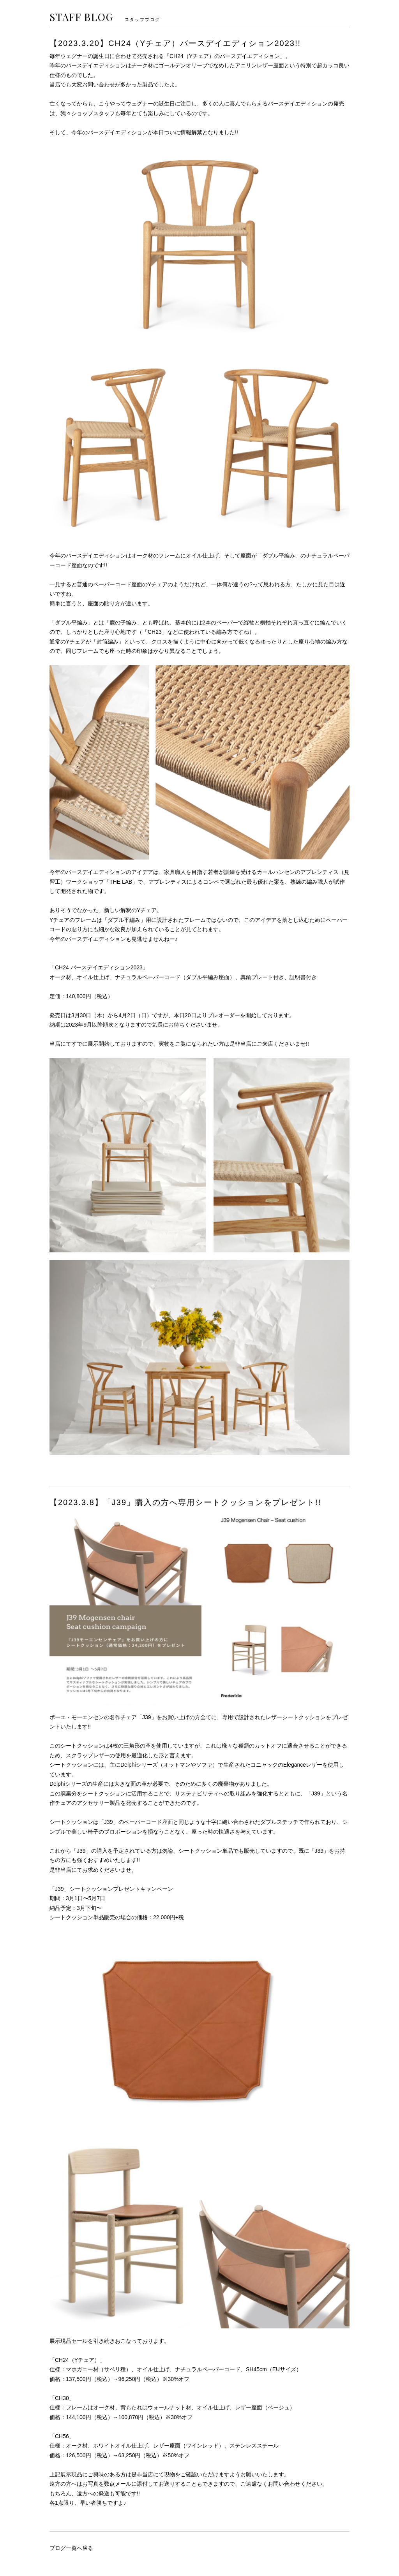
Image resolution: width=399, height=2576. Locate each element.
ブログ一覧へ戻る (71, 2548)
